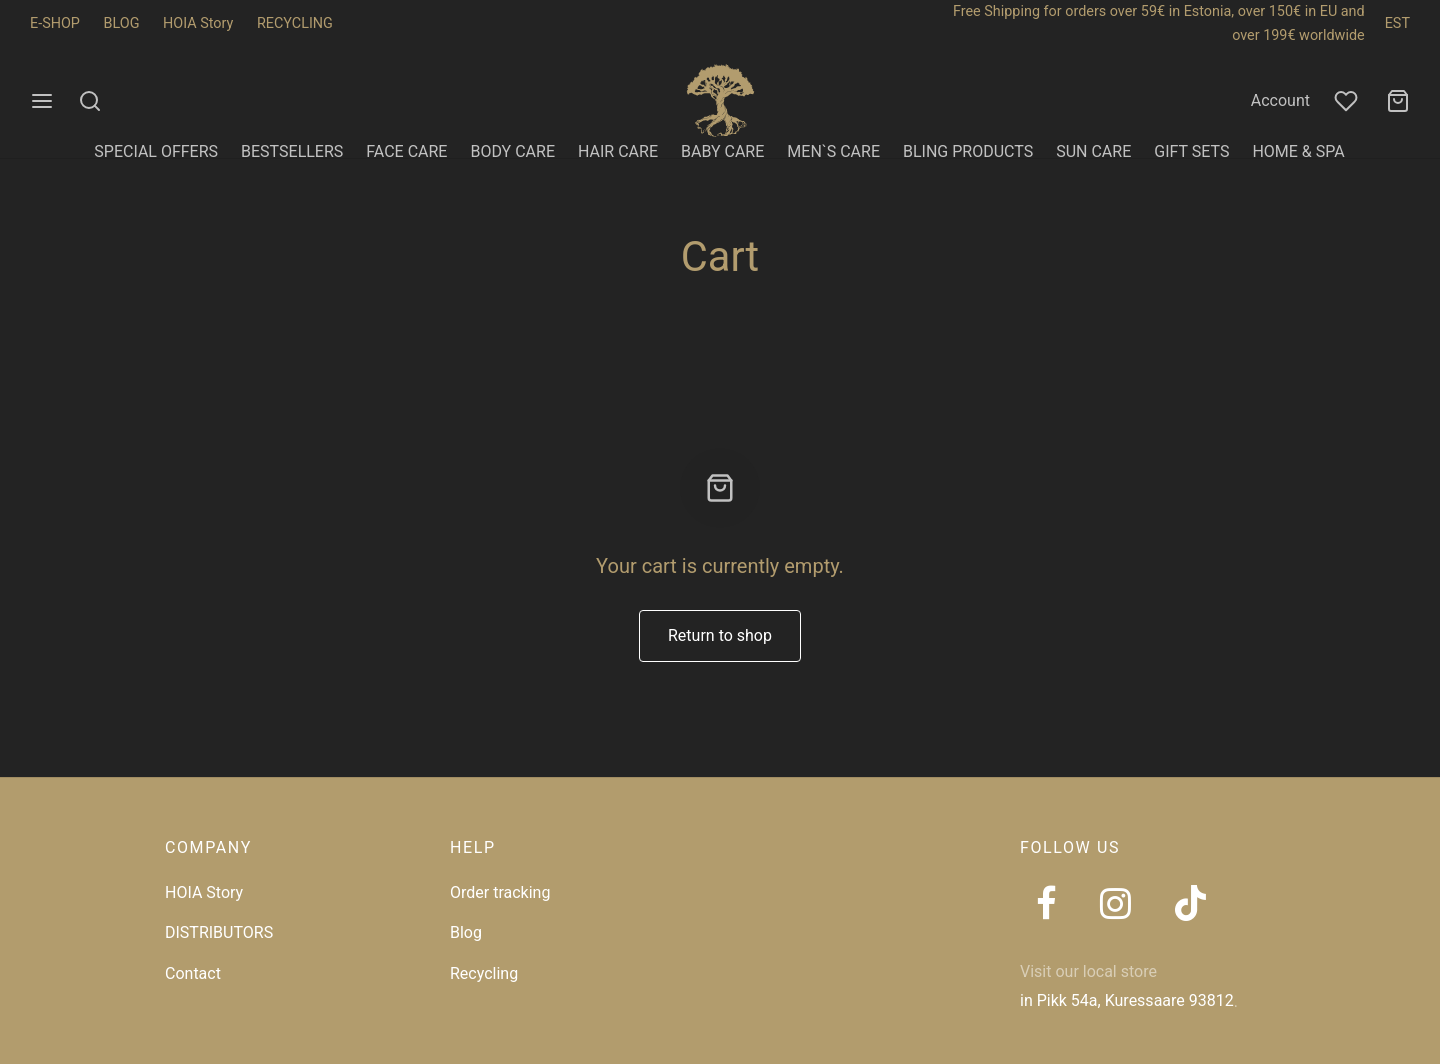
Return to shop (720, 635)
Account (1280, 100)
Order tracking (500, 892)
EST (1397, 23)
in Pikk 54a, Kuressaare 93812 (1127, 1000)
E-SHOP (55, 23)
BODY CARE (512, 151)
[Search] (90, 101)
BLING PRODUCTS (968, 151)
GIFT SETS (1191, 151)
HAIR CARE (618, 151)
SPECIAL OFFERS (156, 151)
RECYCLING (295, 23)
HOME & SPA (1298, 151)
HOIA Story (198, 23)
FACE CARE (406, 151)
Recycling (484, 973)
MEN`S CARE (833, 151)
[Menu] (42, 101)
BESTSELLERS (292, 151)
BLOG (122, 23)
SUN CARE (1093, 151)
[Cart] (1398, 101)
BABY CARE (722, 151)
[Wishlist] (1348, 101)
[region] (260, 919)
